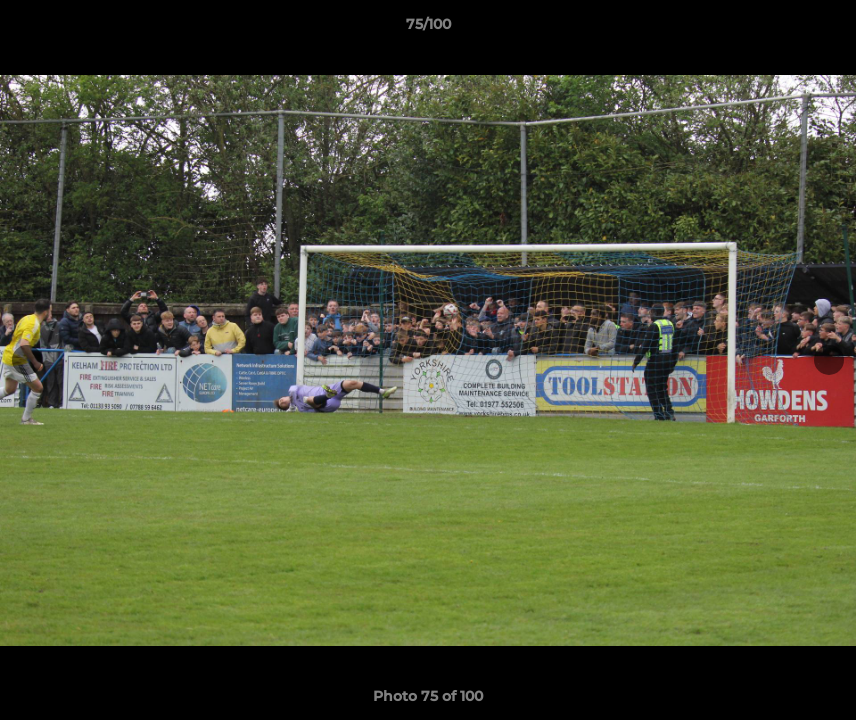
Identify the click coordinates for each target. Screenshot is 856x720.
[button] (820, 29)
